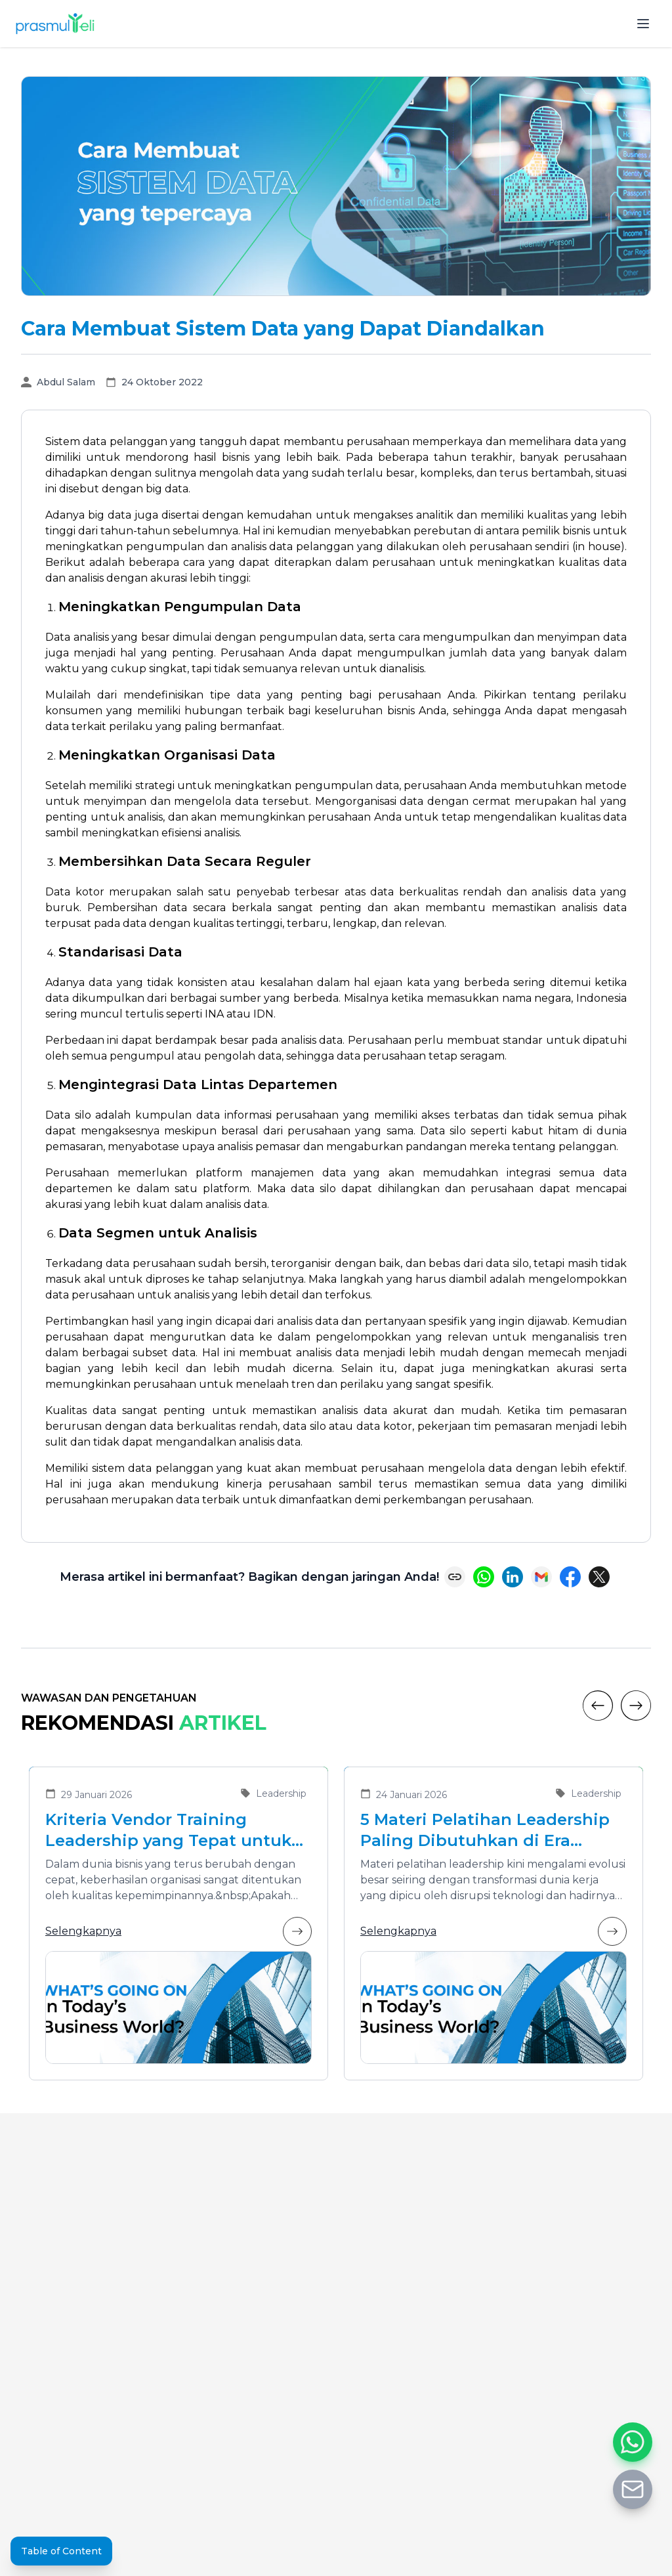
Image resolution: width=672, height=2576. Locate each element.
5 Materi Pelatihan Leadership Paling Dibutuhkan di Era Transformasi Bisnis (485, 1830)
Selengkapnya (178, 1931)
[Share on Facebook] (570, 1577)
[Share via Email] (541, 1577)
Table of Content (61, 2551)
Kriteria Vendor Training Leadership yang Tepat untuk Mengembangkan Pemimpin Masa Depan (168, 1830)
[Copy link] (455, 1577)
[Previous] (598, 1705)
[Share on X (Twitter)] (599, 1577)
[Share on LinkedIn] (512, 1577)
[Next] (636, 1705)
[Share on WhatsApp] (484, 1577)
